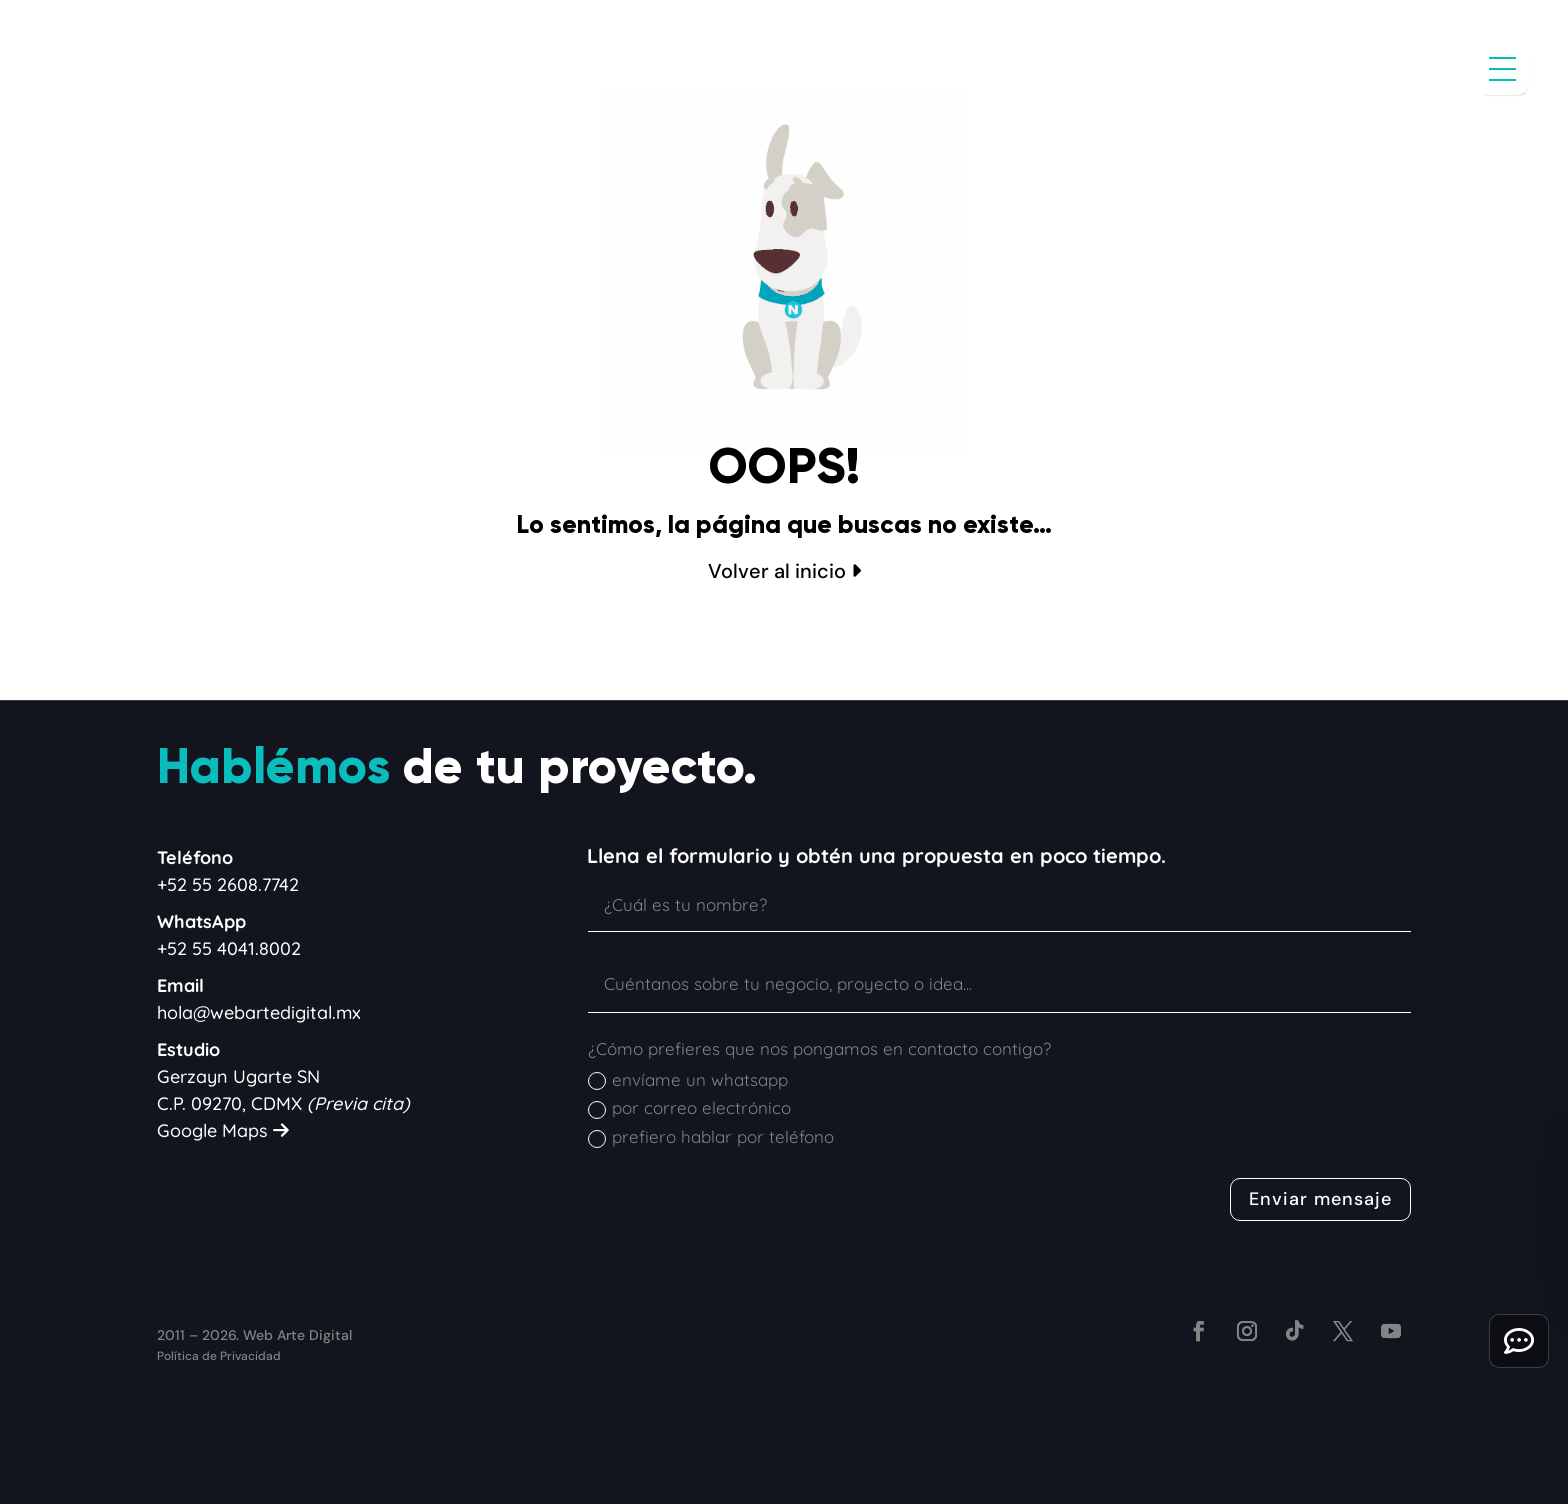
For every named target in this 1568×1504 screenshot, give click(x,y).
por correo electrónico (689, 1108)
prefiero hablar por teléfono (711, 1137)
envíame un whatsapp (688, 1080)
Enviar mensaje (1320, 1199)
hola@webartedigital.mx (259, 1012)
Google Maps (223, 1130)
